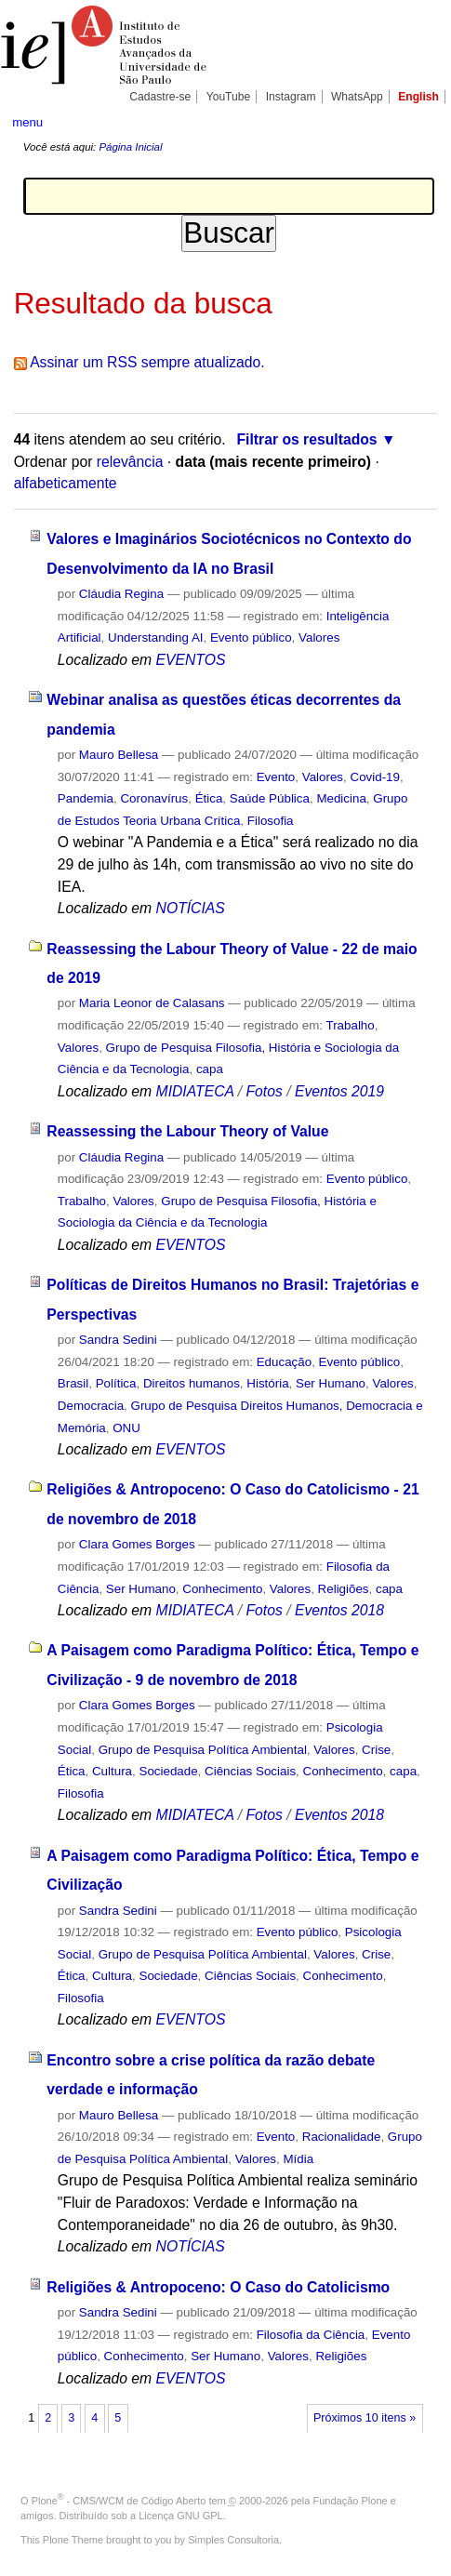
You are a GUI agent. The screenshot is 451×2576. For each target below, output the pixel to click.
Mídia (298, 2159)
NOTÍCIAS (190, 908)
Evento (276, 777)
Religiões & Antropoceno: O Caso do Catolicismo (218, 2287)
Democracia (91, 1406)
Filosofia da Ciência (311, 2335)
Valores (318, 637)
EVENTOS (191, 660)
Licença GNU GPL (180, 2515)
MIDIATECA (195, 1091)
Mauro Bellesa (118, 755)
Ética (209, 798)
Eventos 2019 (339, 1091)
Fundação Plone (350, 2500)
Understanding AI (156, 637)
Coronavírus (154, 798)
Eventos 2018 (339, 1610)
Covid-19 (374, 777)
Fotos (264, 1091)
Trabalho (349, 1025)
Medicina (340, 798)
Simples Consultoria (233, 2539)
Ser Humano (330, 1383)
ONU (126, 1428)
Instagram (291, 96)
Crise (376, 1750)
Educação (284, 1362)
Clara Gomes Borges (137, 1544)
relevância (130, 462)
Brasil (73, 1383)
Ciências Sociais (250, 1771)
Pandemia (85, 798)
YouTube (228, 96)
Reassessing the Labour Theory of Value (187, 1131)
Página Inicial (130, 147)
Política (116, 1383)
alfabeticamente (65, 483)
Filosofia (270, 821)
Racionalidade (341, 2137)
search (419, 121)
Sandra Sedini (118, 1340)
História (267, 1383)
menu (27, 122)
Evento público (251, 637)
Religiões (343, 1589)
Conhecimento (222, 1589)
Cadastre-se (160, 96)
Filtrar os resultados (306, 439)
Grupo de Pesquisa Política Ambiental (203, 1750)
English (418, 96)
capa (209, 1069)
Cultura (112, 1771)
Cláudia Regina (121, 594)
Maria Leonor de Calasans (152, 1003)
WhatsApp (357, 96)
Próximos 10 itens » (364, 2417)
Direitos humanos (191, 1383)
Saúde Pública (270, 798)
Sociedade (168, 1771)
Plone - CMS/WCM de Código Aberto (119, 2500)
